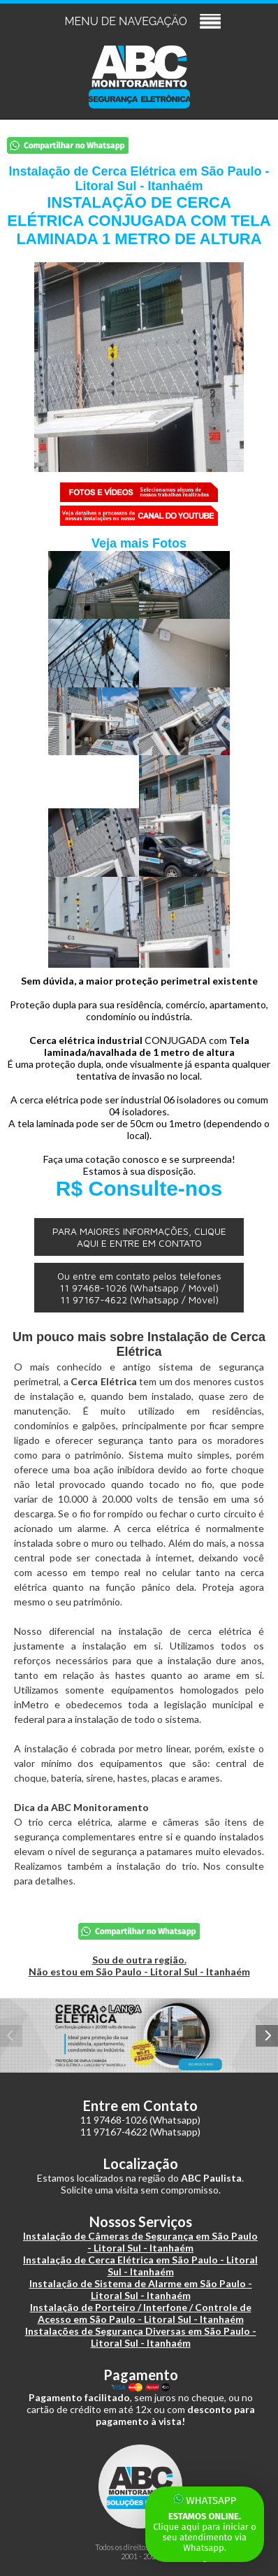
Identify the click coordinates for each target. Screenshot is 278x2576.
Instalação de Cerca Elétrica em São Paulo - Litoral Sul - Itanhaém (140, 2265)
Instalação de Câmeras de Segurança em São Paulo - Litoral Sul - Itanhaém (140, 2242)
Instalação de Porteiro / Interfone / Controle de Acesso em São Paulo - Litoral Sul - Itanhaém (140, 2313)
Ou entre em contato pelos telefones (139, 1287)
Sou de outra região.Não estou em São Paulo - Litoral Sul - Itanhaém (139, 1965)
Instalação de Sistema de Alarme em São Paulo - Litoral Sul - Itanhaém (140, 2289)
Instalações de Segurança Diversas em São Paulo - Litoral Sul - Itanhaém (140, 2337)
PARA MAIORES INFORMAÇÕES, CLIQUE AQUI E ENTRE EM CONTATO (139, 1237)
